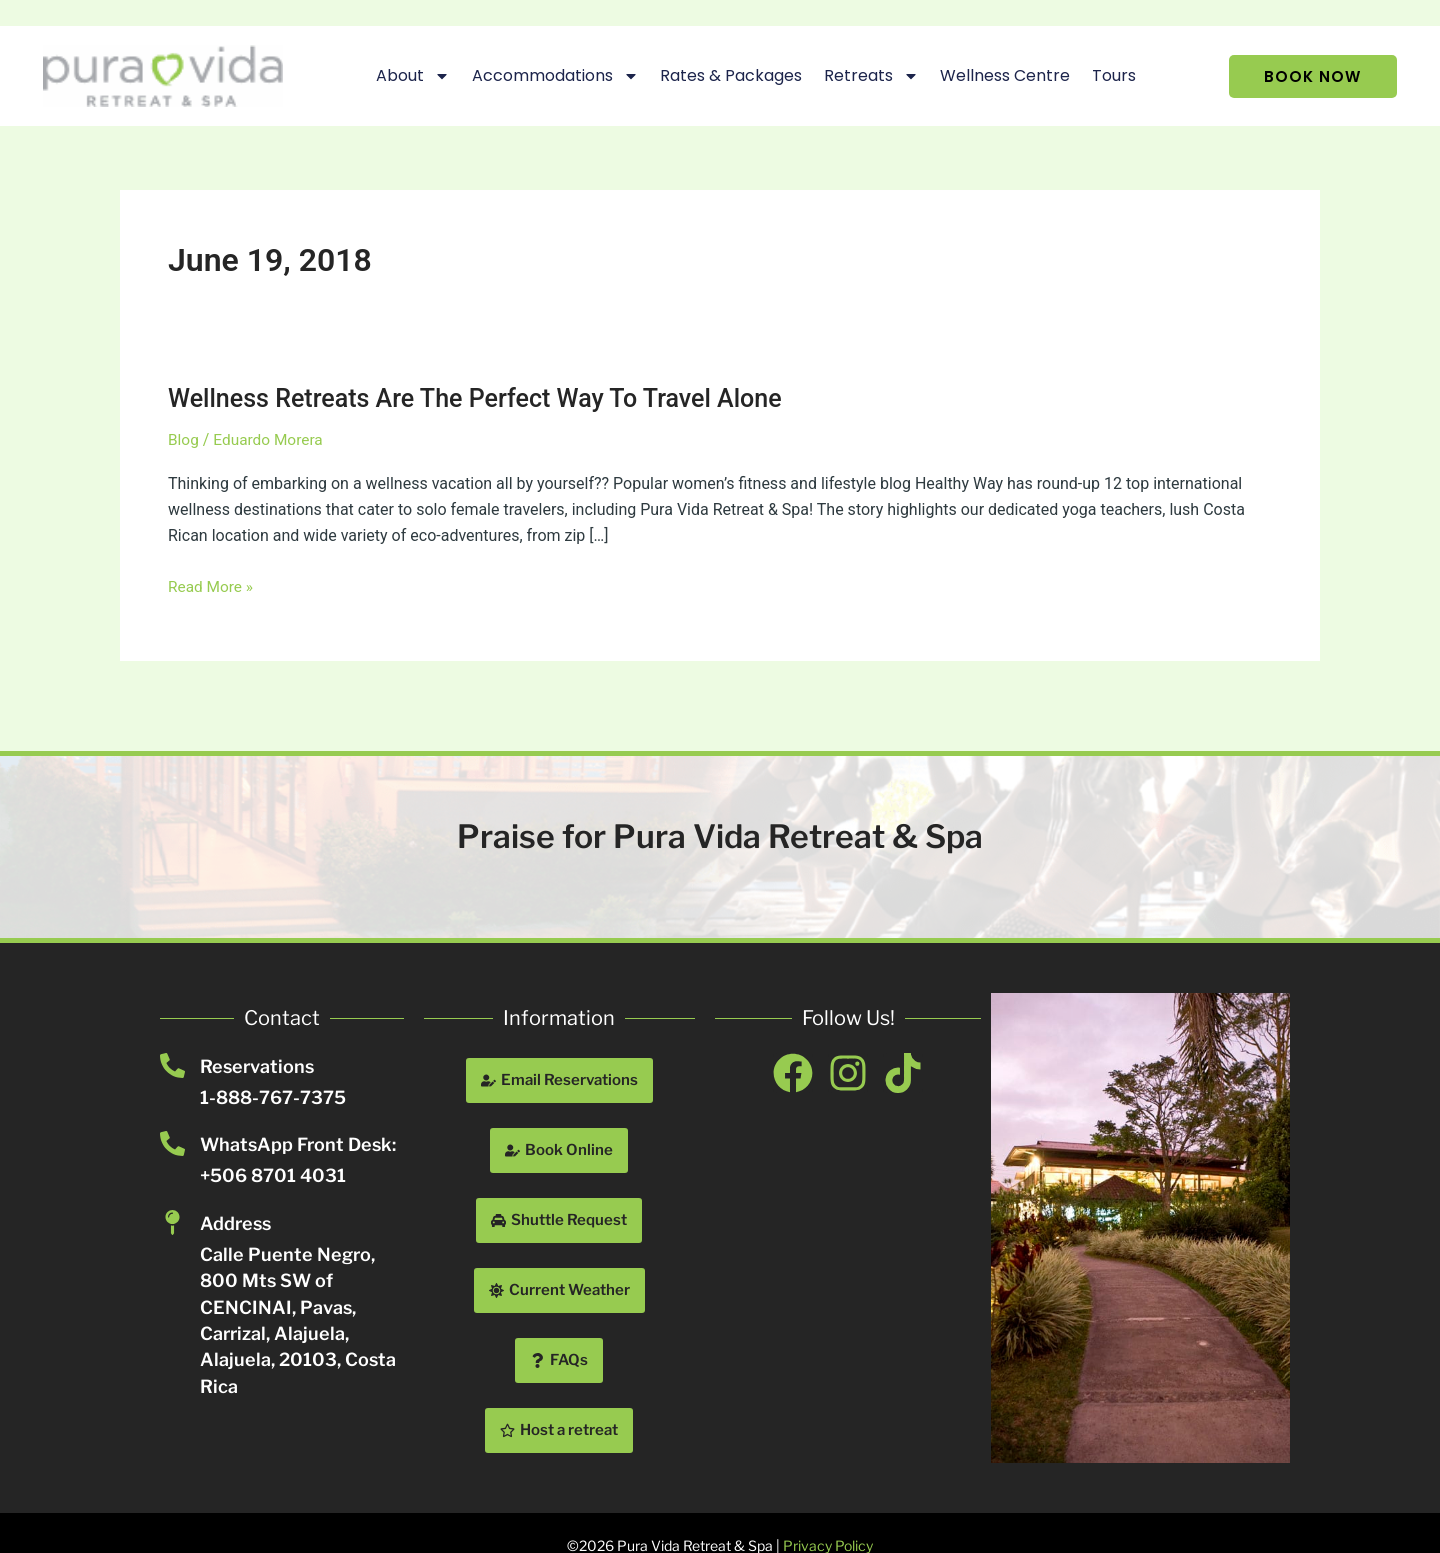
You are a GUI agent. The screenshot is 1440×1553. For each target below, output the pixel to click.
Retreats (860, 76)
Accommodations (544, 76)
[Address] (172, 1222)
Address (235, 1223)
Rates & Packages (721, 75)
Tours (1104, 75)
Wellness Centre (995, 75)
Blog (184, 439)
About (403, 76)
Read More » (212, 587)
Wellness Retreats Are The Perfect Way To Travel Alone (486, 398)
